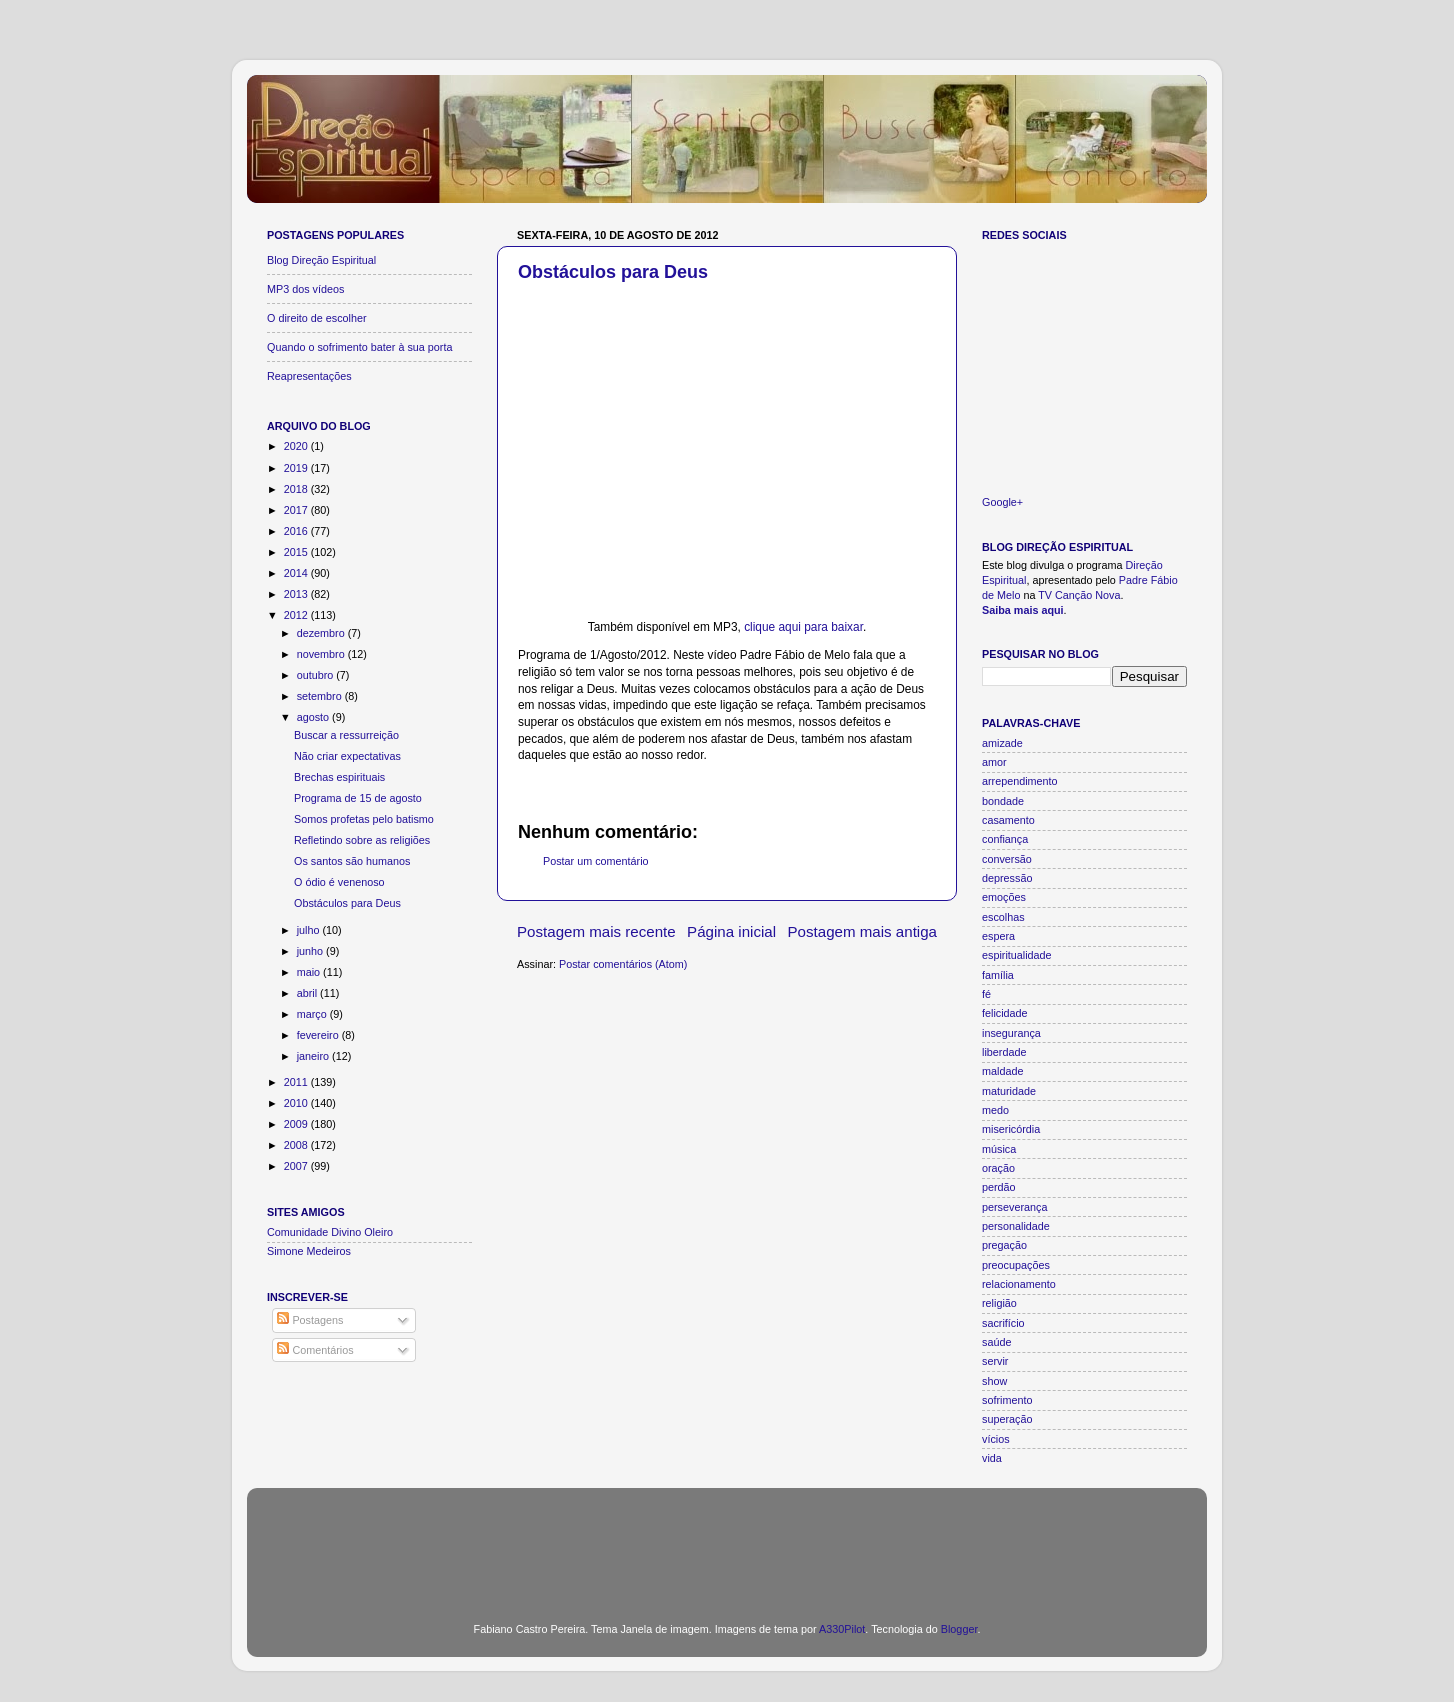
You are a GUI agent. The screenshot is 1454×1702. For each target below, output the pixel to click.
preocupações (1016, 1265)
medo (995, 1110)
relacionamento (1019, 1284)
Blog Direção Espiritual (321, 260)
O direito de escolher (317, 318)
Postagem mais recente (596, 931)
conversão (1007, 859)
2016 (297, 531)
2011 (297, 1082)
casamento (1008, 820)
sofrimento (1007, 1400)
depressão (1007, 878)
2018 (297, 489)
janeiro (314, 1056)
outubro (317, 675)
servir (995, 1361)
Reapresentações (309, 376)
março (313, 1014)
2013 (297, 594)
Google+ (1002, 502)
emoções (1004, 897)
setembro (321, 696)
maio (310, 972)
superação (1007, 1419)
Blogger (959, 1629)
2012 (297, 615)
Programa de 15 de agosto (358, 798)
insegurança (1011, 1033)
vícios (996, 1439)
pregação (1004, 1245)
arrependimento (1020, 781)
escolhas (1003, 917)
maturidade (1009, 1091)
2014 (297, 573)
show (994, 1381)
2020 (297, 446)
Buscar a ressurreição (346, 735)
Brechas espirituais (339, 777)
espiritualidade (1017, 955)
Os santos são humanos (352, 861)
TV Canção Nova (1079, 595)
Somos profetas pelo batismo (364, 819)
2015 (297, 552)
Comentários (315, 1350)
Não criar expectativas (347, 756)
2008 (297, 1145)
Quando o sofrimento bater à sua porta (359, 347)
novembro (322, 654)
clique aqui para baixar (803, 627)
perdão (999, 1187)
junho (311, 951)
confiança (1005, 839)
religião (999, 1303)
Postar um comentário (596, 861)
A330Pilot (842, 1629)
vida (992, 1458)
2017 (297, 510)
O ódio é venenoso (339, 882)
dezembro (322, 633)
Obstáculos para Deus (613, 272)
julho (310, 930)
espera (998, 936)
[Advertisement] (727, 1543)
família (998, 975)
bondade (1003, 801)
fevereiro (319, 1035)
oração (998, 1168)
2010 (297, 1103)
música (999, 1149)
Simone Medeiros (309, 1251)
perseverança (1014, 1207)
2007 (297, 1166)
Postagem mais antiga (863, 931)
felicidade (1005, 1013)
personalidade (1016, 1226)
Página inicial (731, 931)
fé (986, 994)
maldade (1002, 1071)
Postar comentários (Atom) (623, 964)
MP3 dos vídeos (305, 289)
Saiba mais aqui (1023, 610)
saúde (996, 1342)
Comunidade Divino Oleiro (330, 1232)
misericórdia (1011, 1129)
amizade (1002, 743)
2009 (297, 1124)
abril (308, 993)
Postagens (310, 1320)
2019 (297, 468)
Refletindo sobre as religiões (362, 840)
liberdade (1004, 1052)
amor (994, 762)
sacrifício (1003, 1323)
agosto (314, 717)
